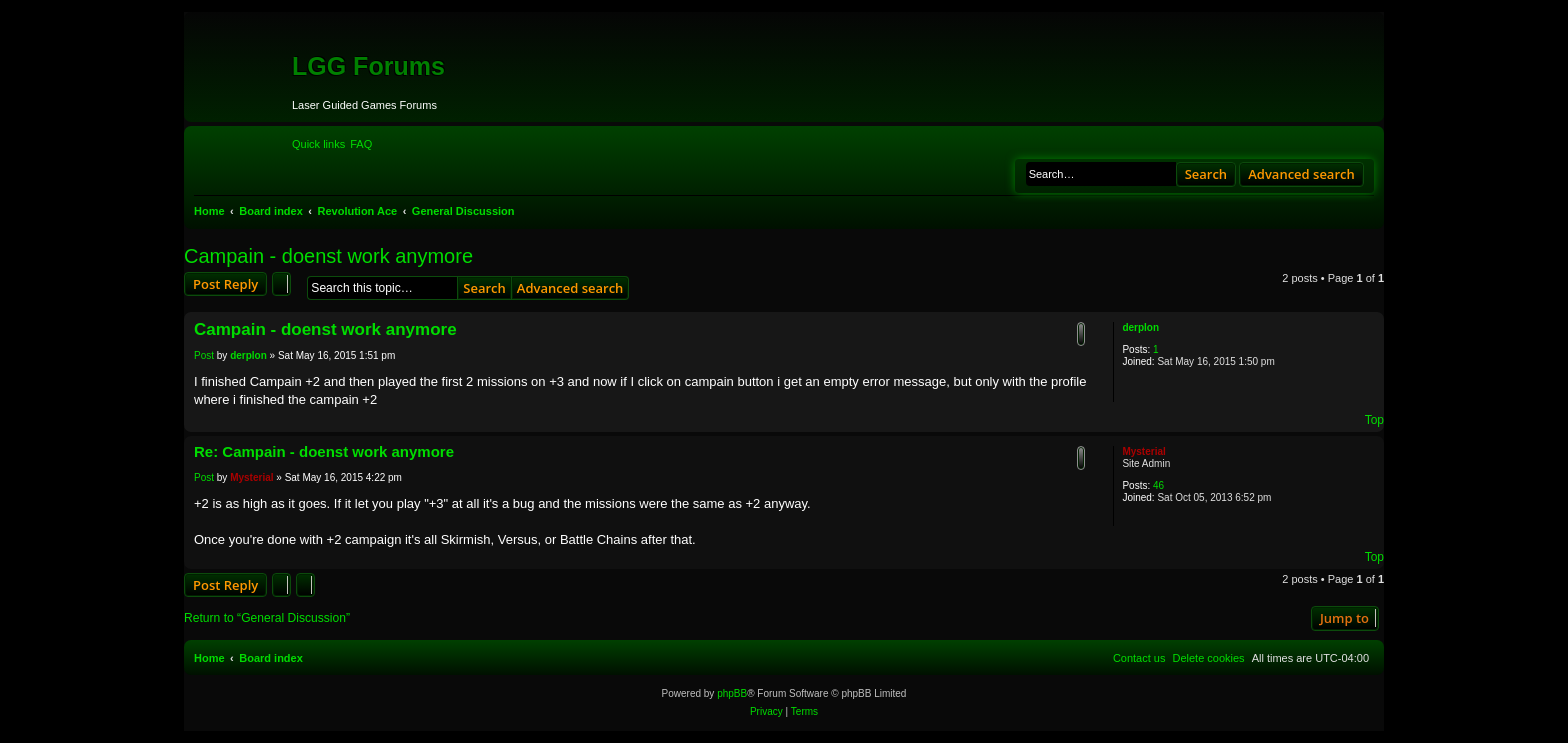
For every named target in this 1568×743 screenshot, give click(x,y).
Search (1206, 174)
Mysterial (1143, 451)
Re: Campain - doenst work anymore (324, 451)
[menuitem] (361, 144)
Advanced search (1301, 174)
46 (1158, 485)
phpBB (732, 693)
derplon (1140, 327)
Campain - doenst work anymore (328, 256)
